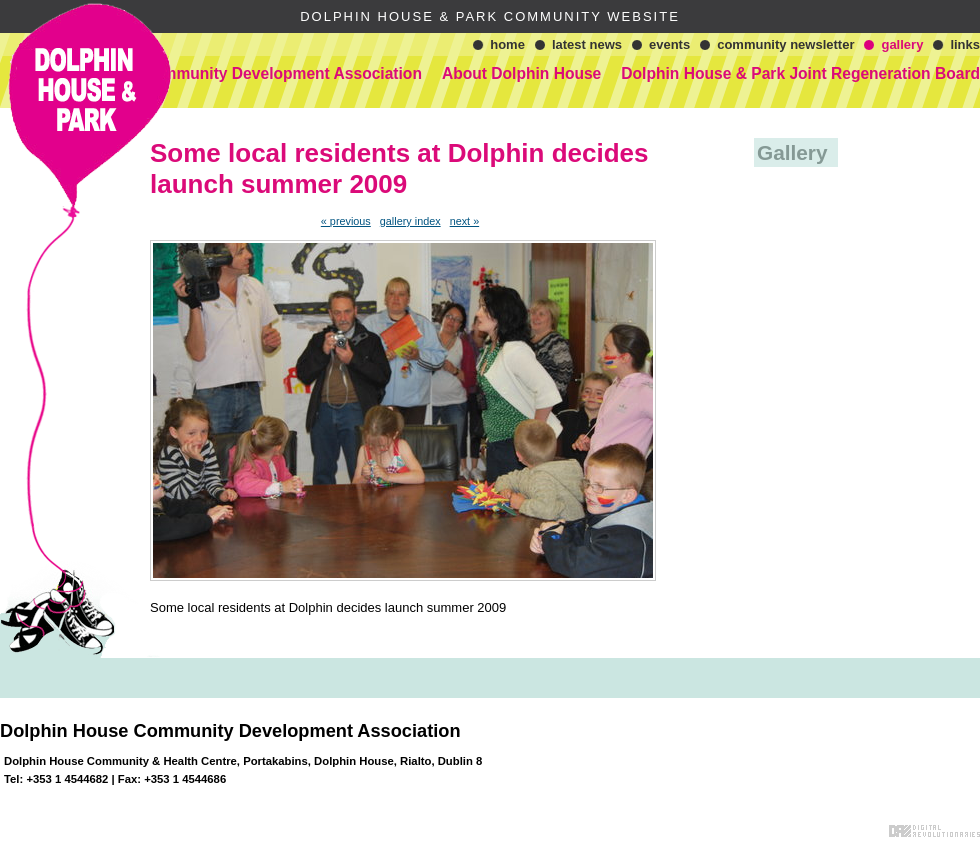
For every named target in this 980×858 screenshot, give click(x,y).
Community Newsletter (785, 44)
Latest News (587, 44)
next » (465, 221)
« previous (346, 221)
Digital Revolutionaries (934, 831)
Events (669, 44)
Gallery (902, 44)
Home (507, 44)
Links (965, 44)
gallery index (410, 221)
